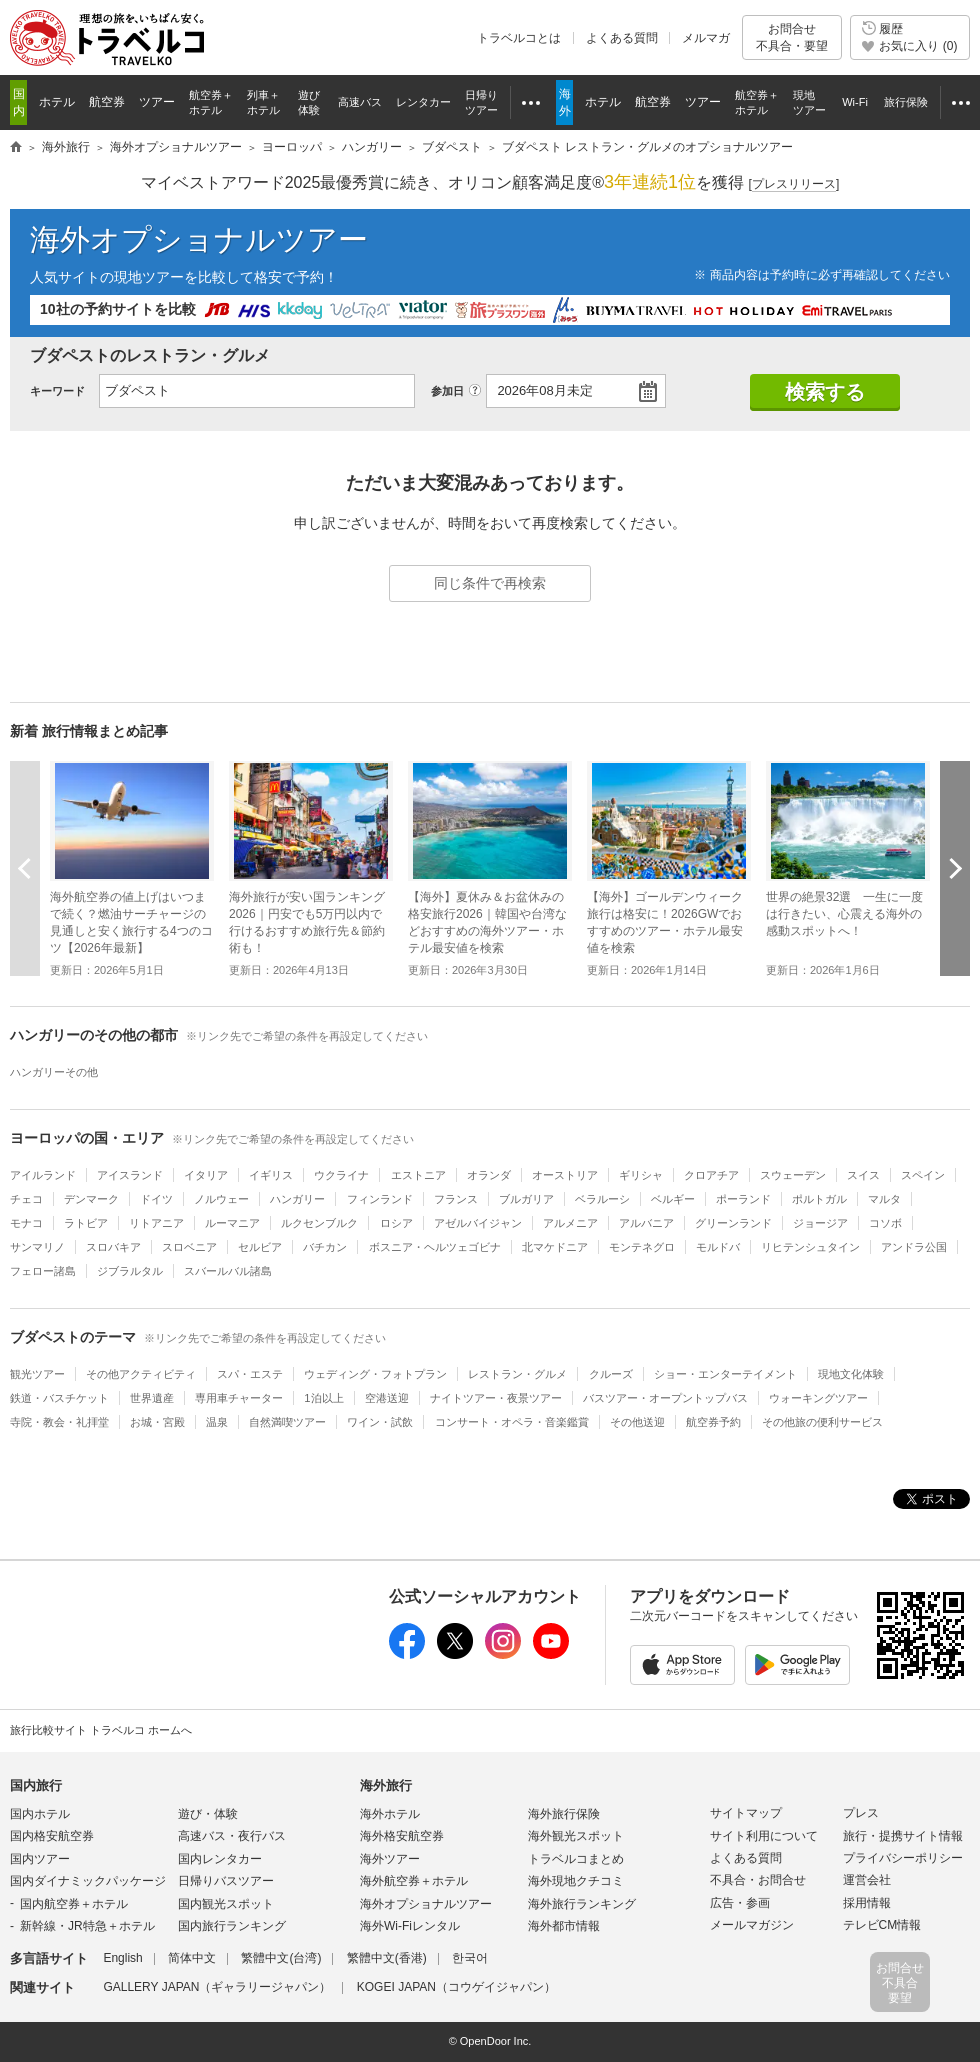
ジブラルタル (130, 1271)
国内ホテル (40, 1814)
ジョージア (820, 1223)
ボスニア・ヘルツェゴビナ (435, 1247)
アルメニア (570, 1223)
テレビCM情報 (882, 1925)
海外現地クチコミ (576, 1881)
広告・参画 (740, 1903)
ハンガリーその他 (54, 1072)
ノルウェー (221, 1199)
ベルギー (673, 1199)
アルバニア (646, 1223)
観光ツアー (37, 1374)
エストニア (418, 1175)
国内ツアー (40, 1859)
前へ (25, 868)
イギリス (271, 1175)
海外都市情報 (564, 1926)
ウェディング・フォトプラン (375, 1374)
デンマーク (91, 1199)
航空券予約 (713, 1422)
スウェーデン (793, 1175)
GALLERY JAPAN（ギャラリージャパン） (217, 1987)
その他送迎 (637, 1422)
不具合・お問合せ (758, 1880)
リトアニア (156, 1223)
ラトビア (86, 1223)
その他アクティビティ (141, 1374)
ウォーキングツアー (818, 1398)
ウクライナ (341, 1175)
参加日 (447, 391)
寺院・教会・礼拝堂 (59, 1422)
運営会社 (867, 1880)
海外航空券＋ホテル (414, 1881)
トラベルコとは (519, 38)
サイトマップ (746, 1813)
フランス (456, 1199)
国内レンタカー (220, 1859)
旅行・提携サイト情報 (903, 1836)
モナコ (26, 1223)
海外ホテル (390, 1814)
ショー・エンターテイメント (725, 1374)
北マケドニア (555, 1247)
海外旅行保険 (564, 1814)
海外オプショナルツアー (199, 239)
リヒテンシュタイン (810, 1247)
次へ (955, 868)
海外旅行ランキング (582, 1904)
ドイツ (156, 1199)
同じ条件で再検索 (490, 583)
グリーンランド (733, 1223)
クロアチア (711, 1175)
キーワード (57, 391)
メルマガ (706, 38)
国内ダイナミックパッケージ (88, 1881)
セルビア (260, 1247)
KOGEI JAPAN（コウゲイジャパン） (456, 1987)
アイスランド (130, 1175)
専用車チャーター (239, 1398)
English (122, 1958)
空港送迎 (387, 1398)
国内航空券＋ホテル (74, 1904)
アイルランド (43, 1175)
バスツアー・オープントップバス (665, 1398)
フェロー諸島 (43, 1271)
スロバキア (113, 1247)
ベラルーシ (602, 1199)
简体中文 (192, 1958)
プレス (861, 1813)
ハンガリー (297, 1199)
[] (794, 184)
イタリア (206, 1175)
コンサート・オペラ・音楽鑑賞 (512, 1422)
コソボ (885, 1223)
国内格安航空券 (52, 1836)
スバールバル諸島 (228, 1271)
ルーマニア (232, 1223)
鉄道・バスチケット (59, 1398)
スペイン (923, 1175)
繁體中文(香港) (387, 1958)
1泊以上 (323, 1398)
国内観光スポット (226, 1904)
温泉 (217, 1422)
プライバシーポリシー (903, 1858)
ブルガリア (526, 1199)
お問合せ (792, 37)
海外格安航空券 (402, 1836)
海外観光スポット (576, 1836)
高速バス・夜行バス (232, 1836)
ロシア (396, 1223)
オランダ (489, 1175)
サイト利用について (764, 1836)
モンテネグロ (642, 1247)
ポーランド (743, 1199)
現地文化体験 (851, 1374)
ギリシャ (641, 1175)
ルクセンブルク (319, 1223)
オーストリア (565, 1175)
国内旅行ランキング (232, 1926)
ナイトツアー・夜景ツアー (496, 1398)
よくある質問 (622, 38)
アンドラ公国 (914, 1247)
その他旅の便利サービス (822, 1422)
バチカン (325, 1247)
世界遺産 (152, 1398)
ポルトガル (819, 1199)
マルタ (884, 1199)
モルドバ (718, 1247)
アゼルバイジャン (478, 1223)
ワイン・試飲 (380, 1422)
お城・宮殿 (157, 1422)
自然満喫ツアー (287, 1422)
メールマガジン (752, 1925)
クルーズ (611, 1374)
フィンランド (380, 1199)
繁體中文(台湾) (281, 1958)
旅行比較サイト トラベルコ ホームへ (101, 1730)
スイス (863, 1175)
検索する (825, 392)
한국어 (470, 1958)
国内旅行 (36, 1785)
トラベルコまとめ (576, 1859)
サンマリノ (37, 1247)
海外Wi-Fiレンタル (410, 1926)
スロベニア (189, 1247)
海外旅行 (386, 1785)
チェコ (26, 1199)
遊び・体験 (208, 1814)
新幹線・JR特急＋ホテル (87, 1926)
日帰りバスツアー (226, 1881)
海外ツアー (390, 1859)
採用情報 (867, 1903)
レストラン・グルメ (517, 1374)
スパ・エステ (250, 1374)
